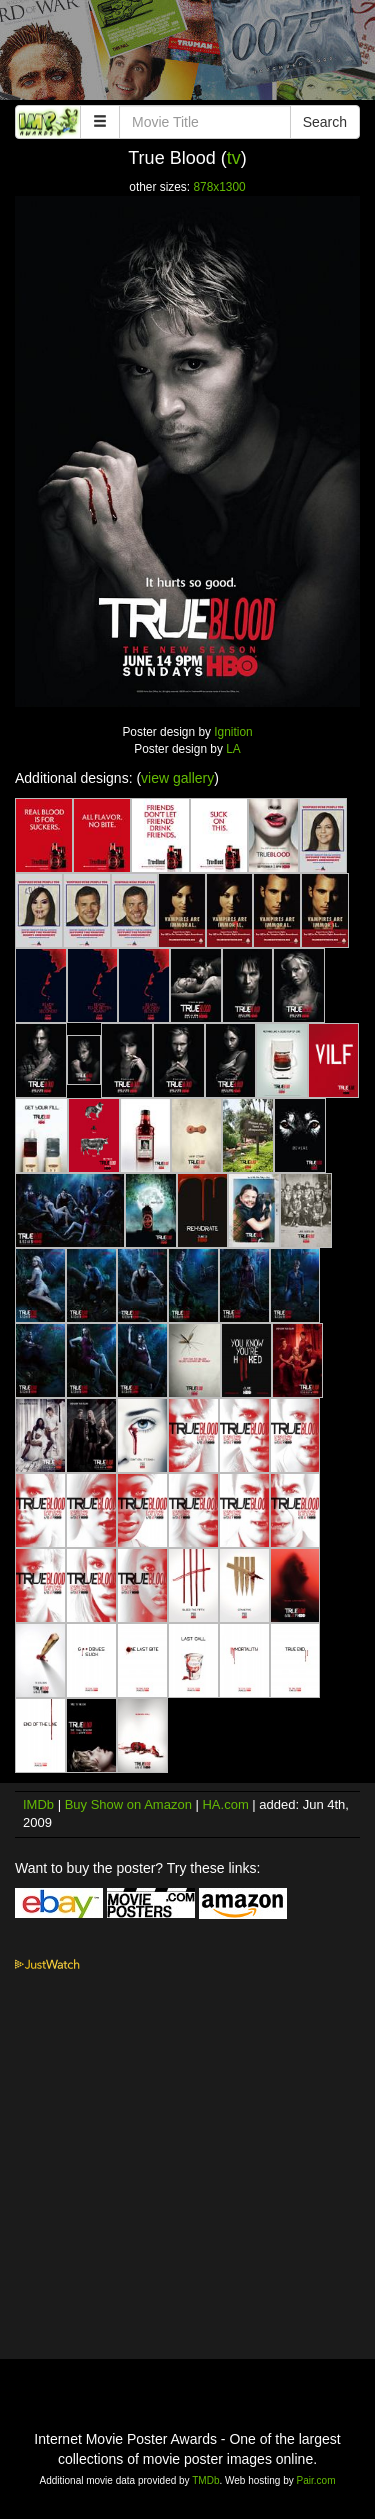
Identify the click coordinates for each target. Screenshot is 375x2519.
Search (325, 122)
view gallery (177, 778)
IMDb (38, 1804)
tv (234, 158)
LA (233, 749)
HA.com (225, 1804)
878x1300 (219, 187)
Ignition (233, 732)
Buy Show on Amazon (128, 1804)
